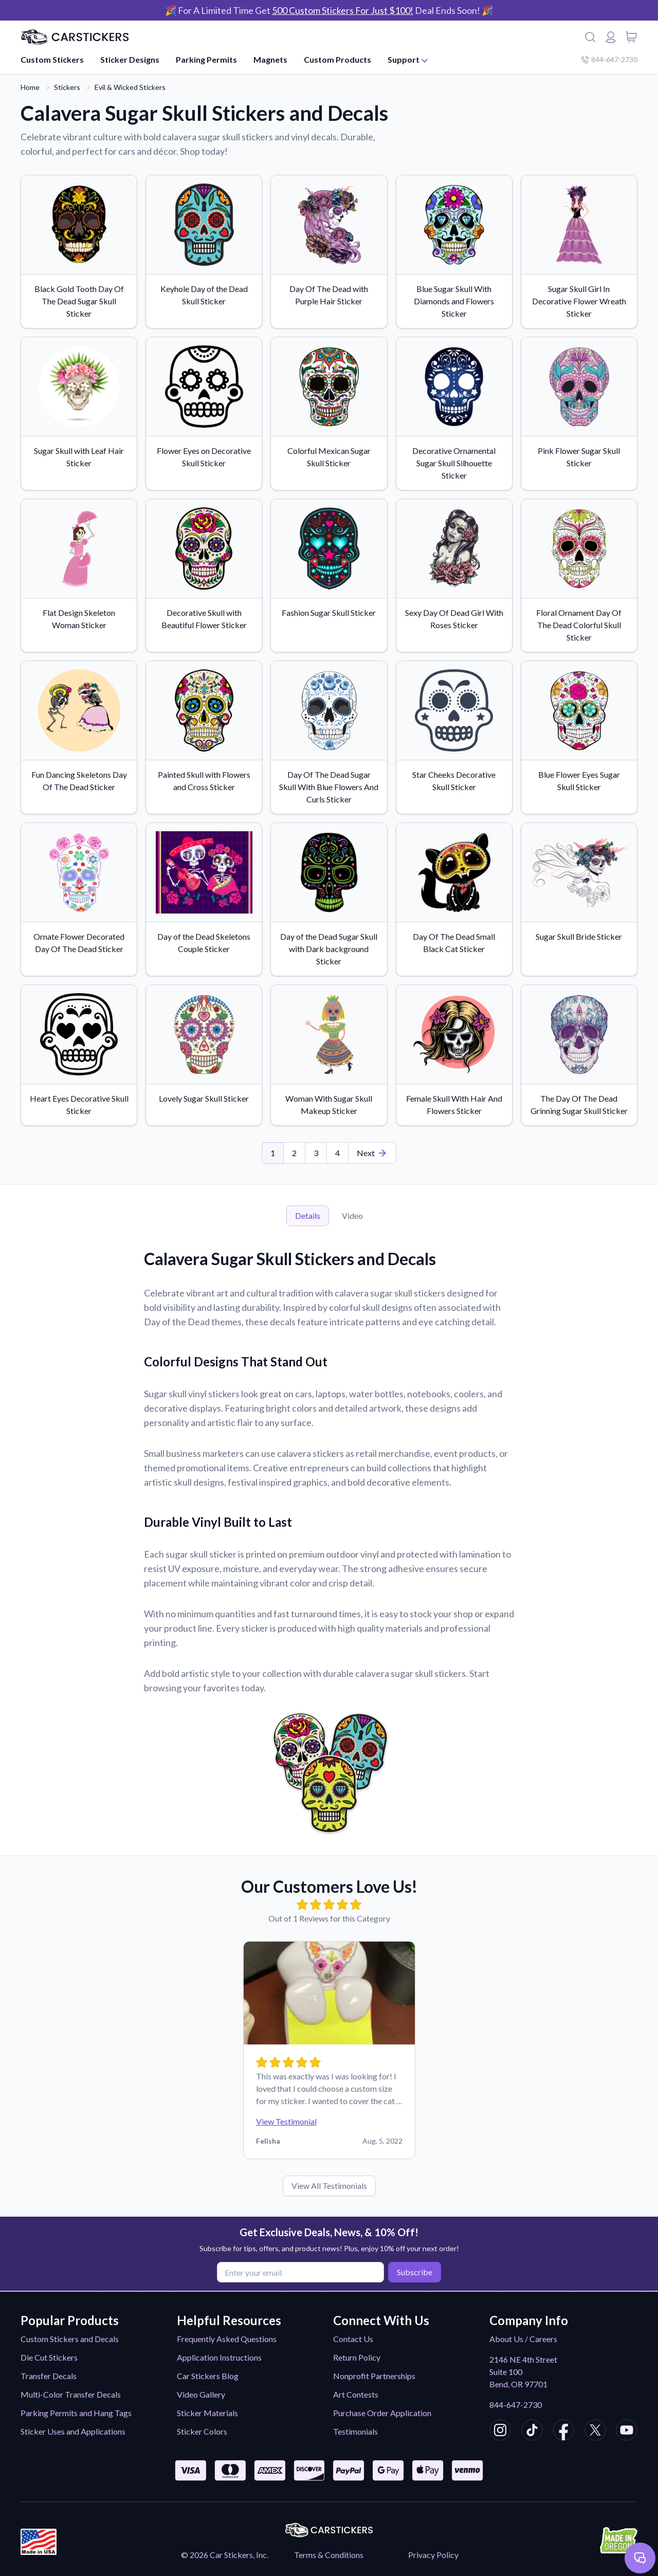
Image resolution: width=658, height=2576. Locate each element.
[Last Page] (372, 1153)
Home (30, 87)
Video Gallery (201, 2394)
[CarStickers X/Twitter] (595, 2431)
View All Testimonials (329, 2185)
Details (307, 1215)
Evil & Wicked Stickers (130, 87)
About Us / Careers (523, 2339)
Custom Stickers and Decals (70, 2339)
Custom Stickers (52, 59)
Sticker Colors (202, 2431)
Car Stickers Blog (208, 2376)
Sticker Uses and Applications (73, 2431)
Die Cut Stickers (49, 2357)
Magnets (270, 59)
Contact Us (353, 2339)
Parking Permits (206, 59)
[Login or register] (611, 37)
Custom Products (337, 59)
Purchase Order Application (382, 2413)
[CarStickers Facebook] (563, 2431)
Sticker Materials (207, 2413)
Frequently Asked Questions (227, 2339)
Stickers (67, 87)
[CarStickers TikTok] (532, 2431)
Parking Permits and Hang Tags (76, 2413)
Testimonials (355, 2431)
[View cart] (631, 37)
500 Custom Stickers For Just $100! (342, 10)
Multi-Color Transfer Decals (71, 2394)
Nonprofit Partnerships (374, 2376)
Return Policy (356, 2357)
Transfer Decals (49, 2376)
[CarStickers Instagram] (500, 2431)
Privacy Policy (433, 2555)
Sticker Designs (129, 59)
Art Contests (355, 2394)
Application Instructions (219, 2357)
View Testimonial (286, 2121)
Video (352, 1215)
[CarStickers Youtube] (626, 2431)
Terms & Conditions (328, 2555)
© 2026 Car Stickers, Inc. (224, 2555)
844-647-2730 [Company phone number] (609, 59)
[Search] (590, 37)
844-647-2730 (515, 2404)
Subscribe (412, 2271)
